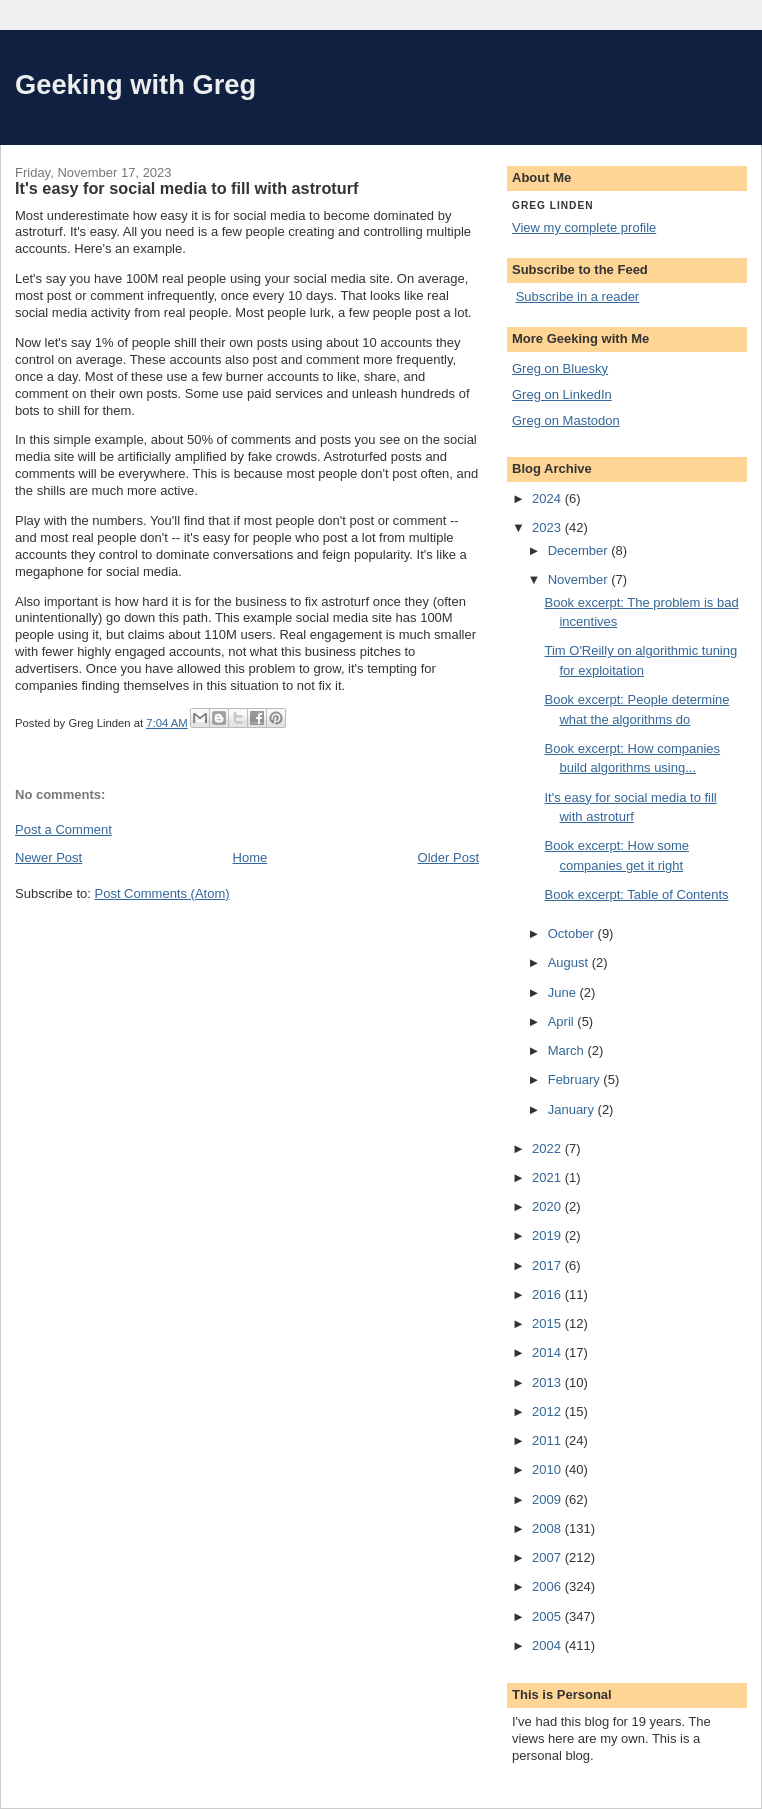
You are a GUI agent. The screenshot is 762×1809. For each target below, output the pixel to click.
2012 (548, 1411)
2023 (548, 527)
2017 (548, 1265)
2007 (548, 1557)
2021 (548, 1177)
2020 (548, 1206)
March (568, 1050)
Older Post (448, 857)
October (573, 933)
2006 (548, 1586)
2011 (548, 1440)
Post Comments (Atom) (162, 893)
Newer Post (48, 857)
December (580, 550)
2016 (548, 1294)
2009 (548, 1499)
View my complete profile (584, 227)
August (570, 962)
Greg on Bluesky (560, 368)
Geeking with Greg (135, 84)
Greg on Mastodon (566, 420)
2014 (548, 1352)
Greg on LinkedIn (562, 394)
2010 (548, 1469)
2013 (548, 1382)
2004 (548, 1645)
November (580, 579)
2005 (548, 1616)
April (563, 1021)
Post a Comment (63, 829)
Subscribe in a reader (578, 296)
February (576, 1079)
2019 (548, 1235)
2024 (548, 498)
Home (250, 857)
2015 (548, 1323)
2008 (548, 1528)
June (564, 992)
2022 (548, 1148)
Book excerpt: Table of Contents (636, 894)
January (573, 1109)
